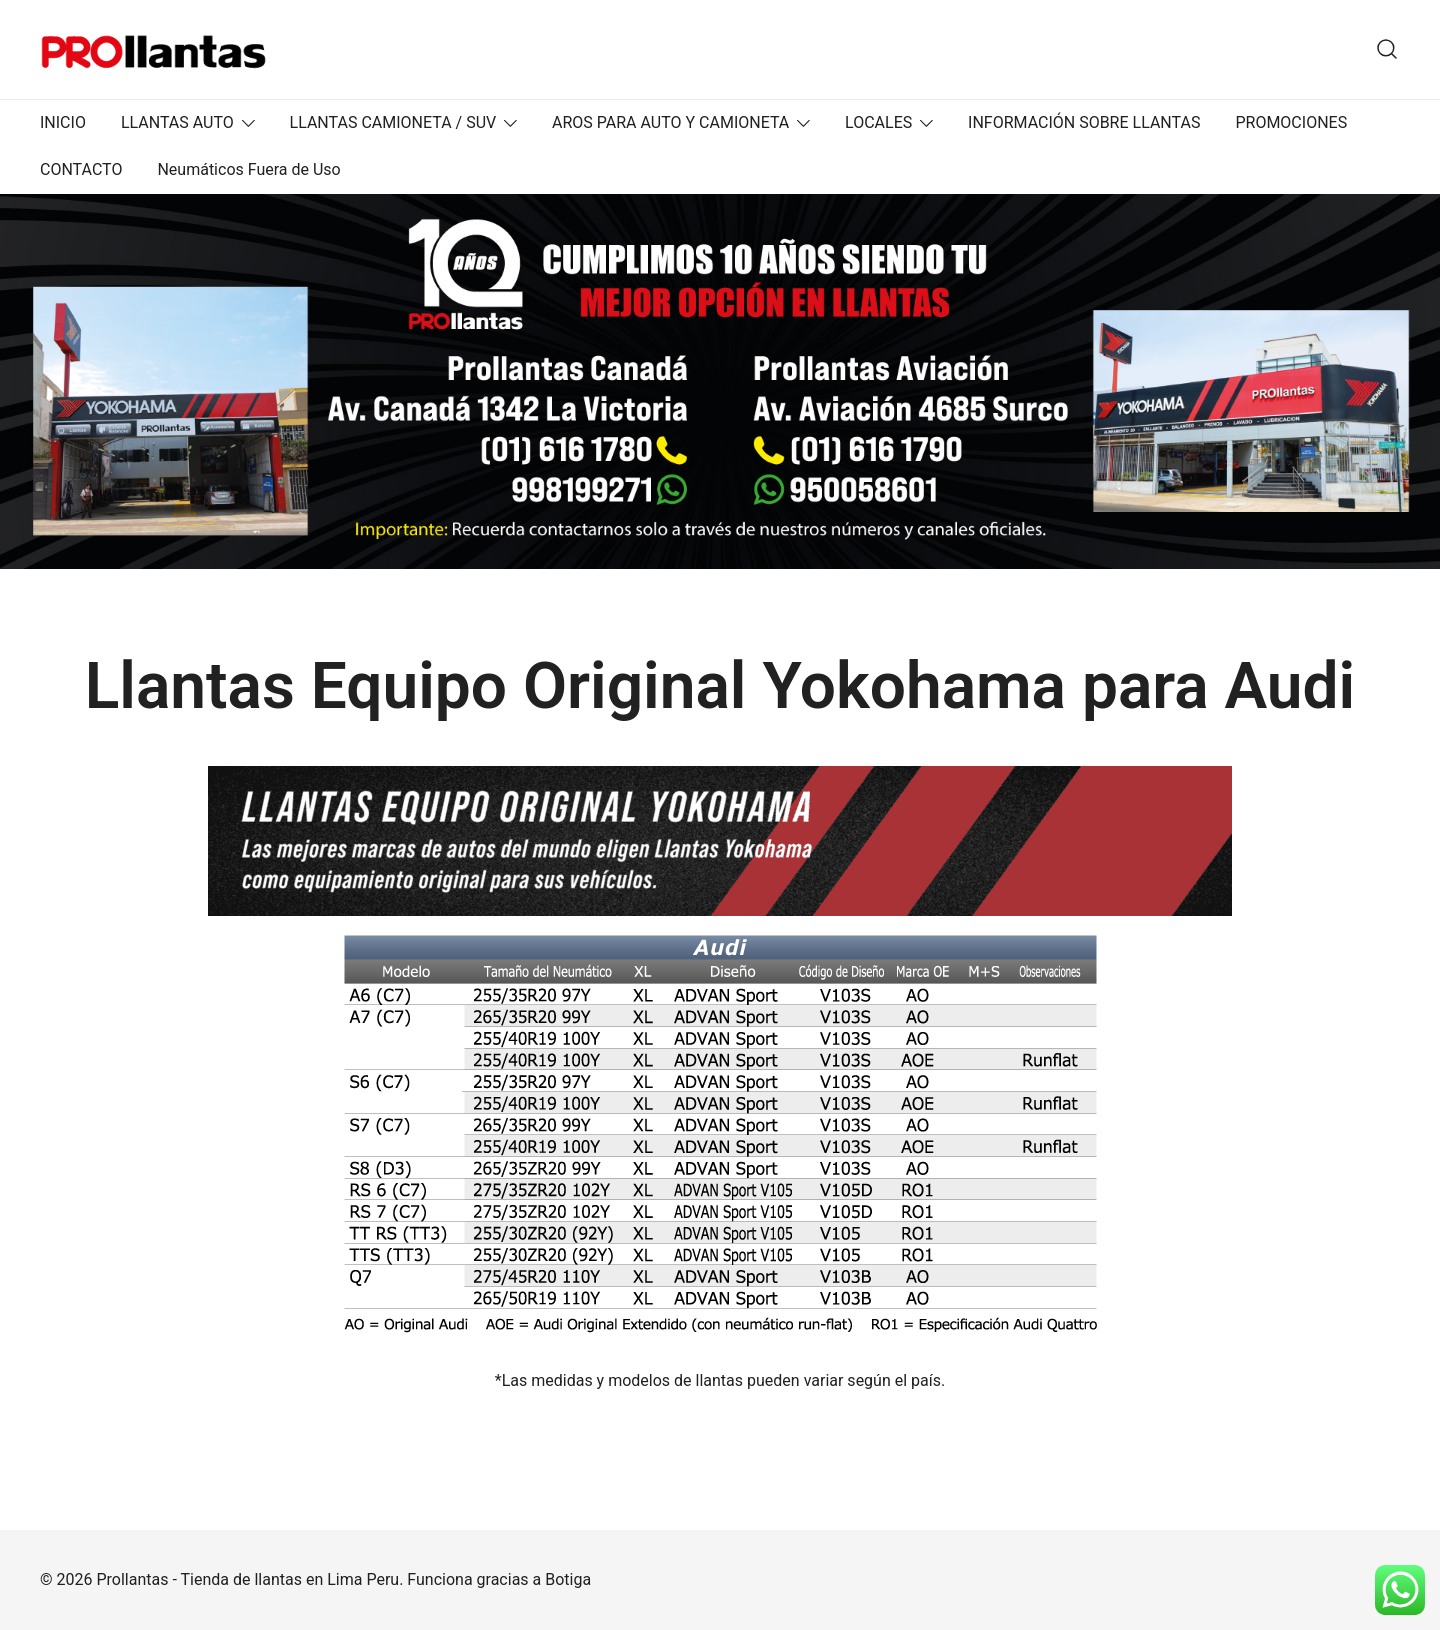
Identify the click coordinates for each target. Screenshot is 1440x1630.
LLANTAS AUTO (177, 122)
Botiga (568, 1579)
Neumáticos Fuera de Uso (248, 169)
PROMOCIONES (1291, 122)
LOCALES (878, 122)
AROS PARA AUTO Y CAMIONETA (670, 122)
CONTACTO (81, 169)
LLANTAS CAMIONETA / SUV (393, 122)
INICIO (63, 122)
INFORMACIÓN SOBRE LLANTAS (1084, 122)
